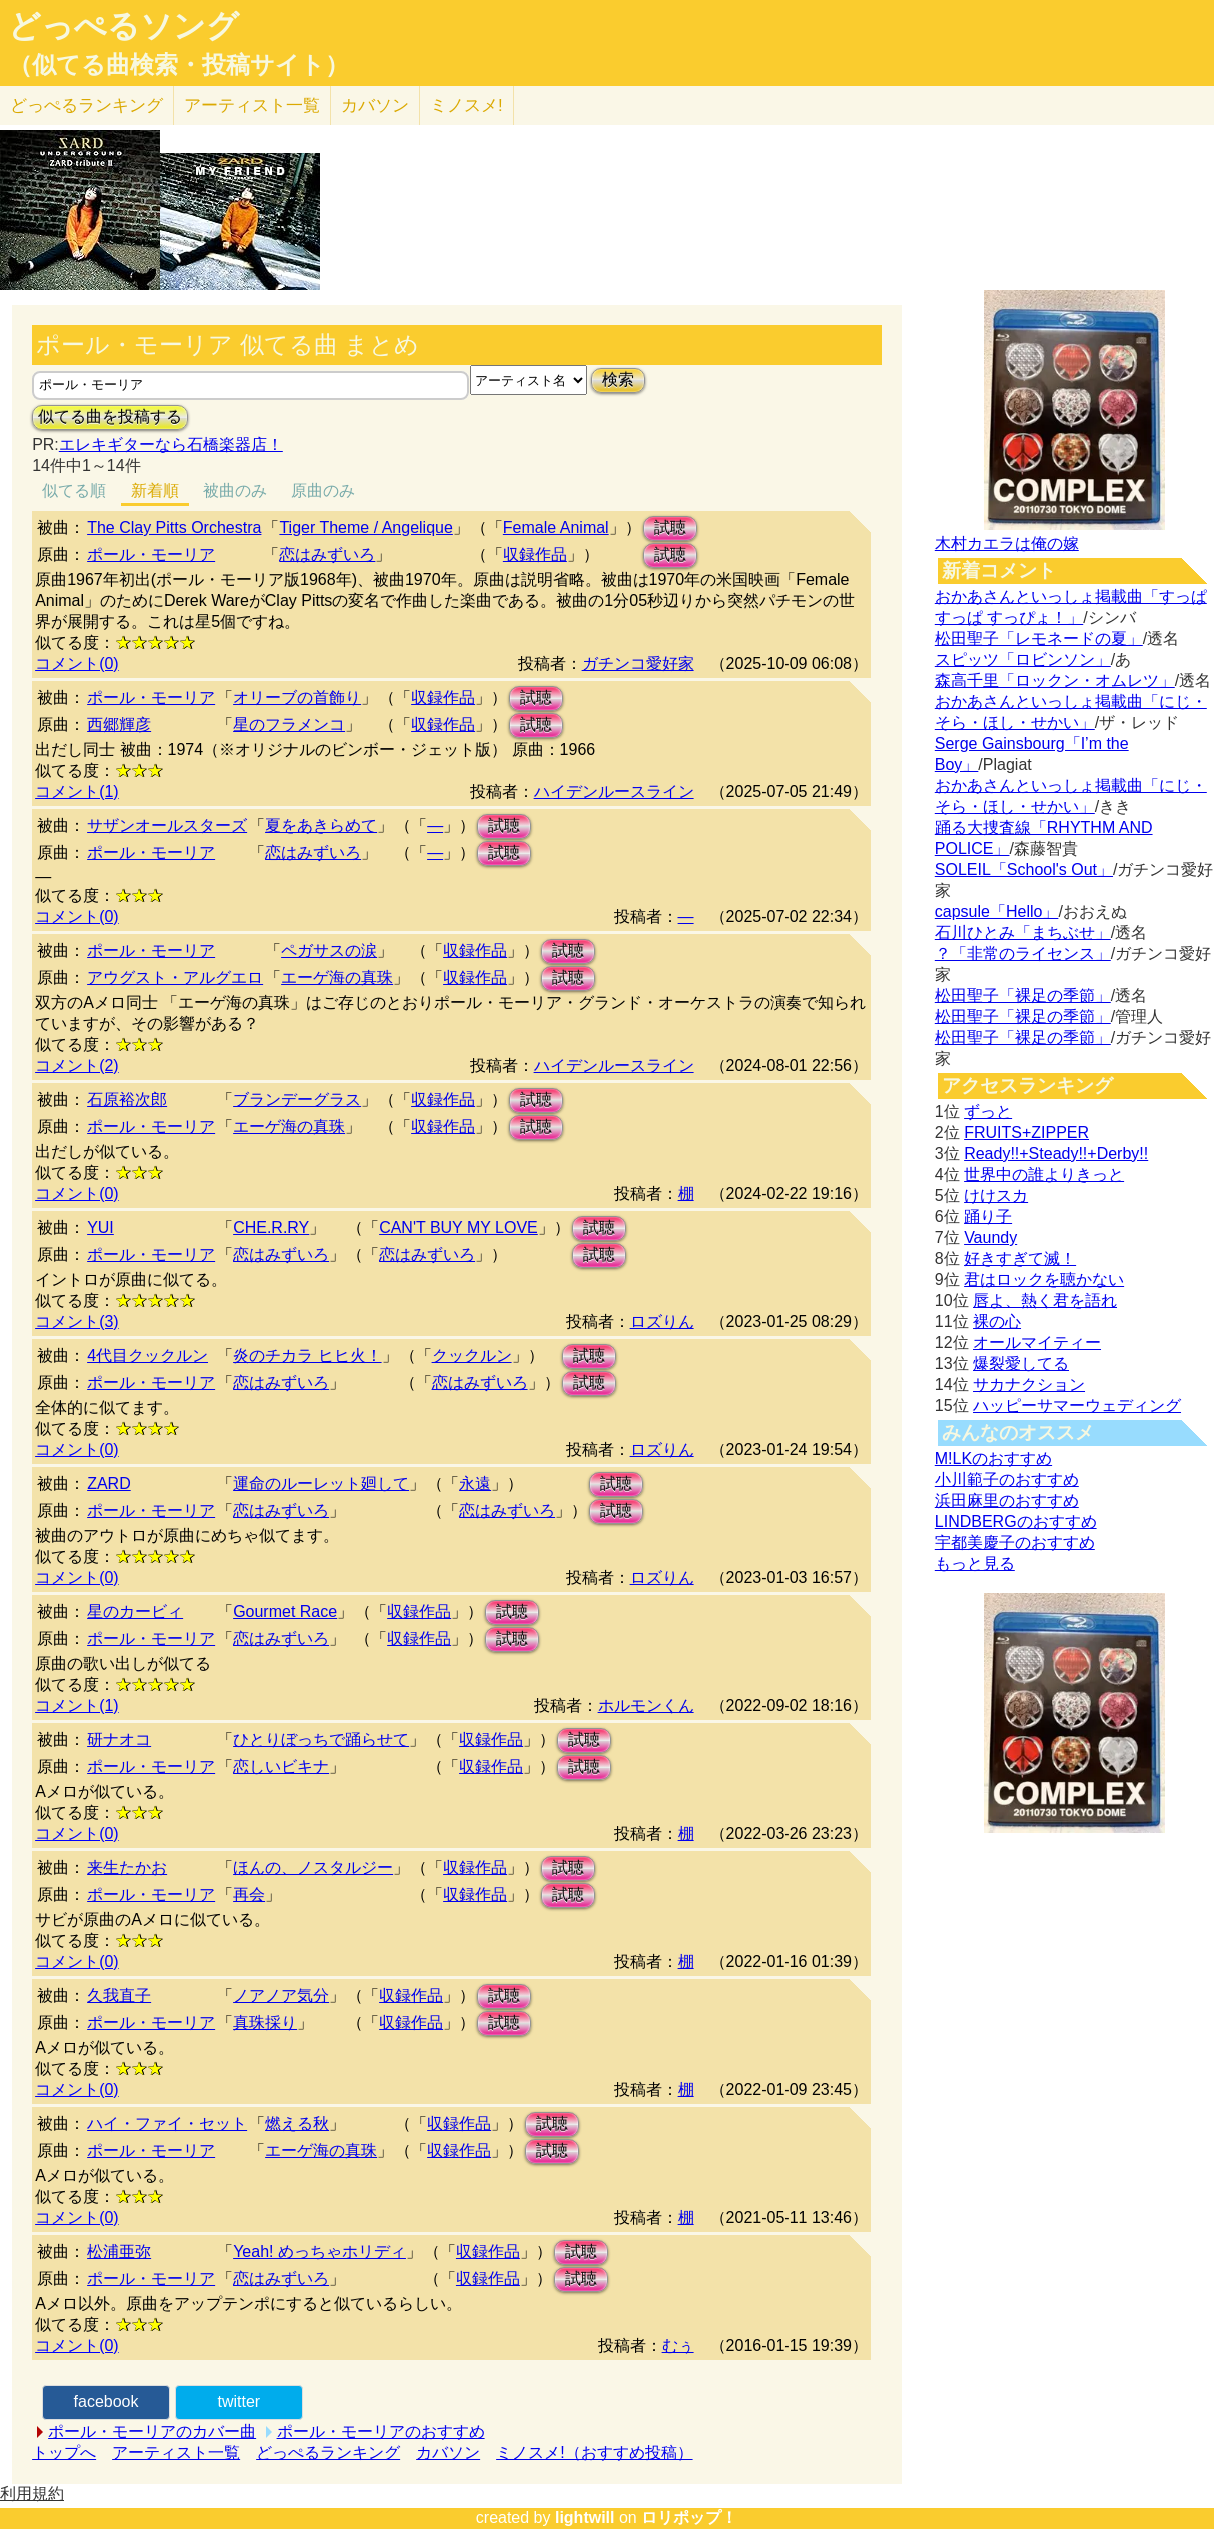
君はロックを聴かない (1044, 1279)
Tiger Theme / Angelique (365, 527)
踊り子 (988, 1216)
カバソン (375, 105)
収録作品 (535, 554)
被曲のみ (235, 490)
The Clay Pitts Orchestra (174, 527)
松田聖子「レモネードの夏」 (1039, 638)
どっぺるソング (123, 26)
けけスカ (996, 1195)
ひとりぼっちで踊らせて (321, 1739)
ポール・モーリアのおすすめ (381, 2431)
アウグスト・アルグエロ (175, 977)
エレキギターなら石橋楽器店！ (171, 444)
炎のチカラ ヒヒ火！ (307, 1355)
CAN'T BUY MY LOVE (458, 1227)
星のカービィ (135, 1611)
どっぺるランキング (328, 2452)
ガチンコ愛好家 (638, 663)
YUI (100, 1227)
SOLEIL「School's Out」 (1024, 869)
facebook (106, 2401)
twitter (238, 2401)
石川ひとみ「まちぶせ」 (1023, 932)
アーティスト (252, 105)
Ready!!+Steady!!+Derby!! (1056, 1153)
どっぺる (86, 105)
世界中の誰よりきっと (1044, 1174)
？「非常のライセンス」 (1023, 953)
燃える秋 (297, 2123)
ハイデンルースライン (614, 791)
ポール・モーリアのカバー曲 (152, 2431)
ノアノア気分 (281, 1995)
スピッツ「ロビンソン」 (1023, 659)
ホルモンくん (646, 1705)
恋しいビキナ (281, 1766)
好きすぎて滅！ (1020, 1258)
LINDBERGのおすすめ (1016, 1521)
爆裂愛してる (1021, 1363)
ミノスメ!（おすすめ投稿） (594, 2452)
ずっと (988, 1111)
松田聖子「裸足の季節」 (1023, 995)
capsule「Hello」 (997, 911)
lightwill (585, 2517)
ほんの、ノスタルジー (313, 1867)
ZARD (109, 1483)
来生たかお (127, 1867)
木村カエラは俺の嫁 (1007, 543)
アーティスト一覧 (176, 2452)
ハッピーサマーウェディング (1077, 1405)
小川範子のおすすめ (1007, 1479)
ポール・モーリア (151, 554)
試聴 (670, 527)
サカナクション (1029, 1384)
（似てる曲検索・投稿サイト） (178, 65)
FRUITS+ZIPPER (1026, 1132)
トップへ (64, 2452)
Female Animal (556, 527)
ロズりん (662, 1321)
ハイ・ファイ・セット (167, 2123)
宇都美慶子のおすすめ (1015, 1542)
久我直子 (119, 1995)
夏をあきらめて (321, 825)
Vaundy (990, 1237)
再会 (249, 1894)
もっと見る (975, 1563)
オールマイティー (1037, 1342)
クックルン (472, 1355)
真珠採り (265, 2022)
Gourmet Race (285, 1611)
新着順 (155, 490)
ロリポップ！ (689, 2517)
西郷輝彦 (119, 724)
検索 (618, 379)
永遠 (475, 1483)
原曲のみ (323, 490)
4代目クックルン (147, 1355)
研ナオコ (119, 1739)
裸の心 (997, 1321)
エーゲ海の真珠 (337, 977)
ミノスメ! (466, 105)
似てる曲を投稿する (110, 416)
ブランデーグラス (297, 1099)
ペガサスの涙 (329, 950)
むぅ (678, 2345)
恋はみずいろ (327, 554)
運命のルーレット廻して (321, 1483)
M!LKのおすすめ (993, 1458)
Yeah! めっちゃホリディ (319, 2251)
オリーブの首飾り (297, 697)
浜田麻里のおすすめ (1007, 1500)
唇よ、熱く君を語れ (1045, 1300)
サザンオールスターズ (167, 825)
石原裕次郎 (127, 1099)
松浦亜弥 (119, 2251)
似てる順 (74, 490)
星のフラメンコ (289, 724)
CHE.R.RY (271, 1227)
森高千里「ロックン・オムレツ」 (1055, 680)
